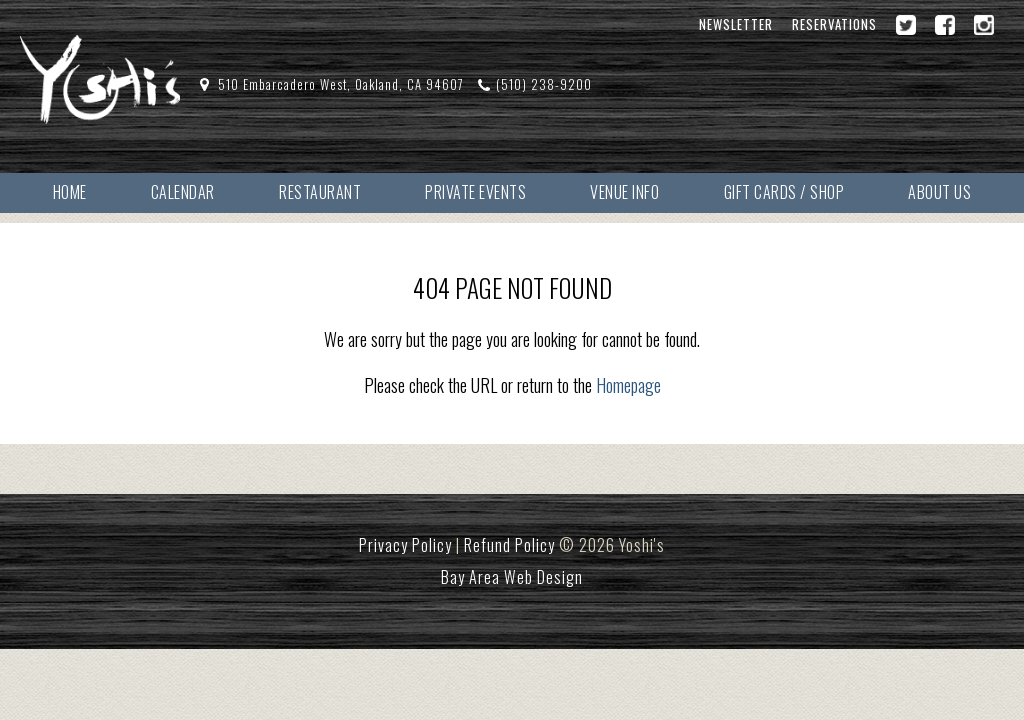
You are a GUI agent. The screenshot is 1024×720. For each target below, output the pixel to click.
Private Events (475, 192)
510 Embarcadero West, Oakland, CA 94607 (341, 84)
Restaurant (320, 192)
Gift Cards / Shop (784, 192)
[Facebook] (945, 25)
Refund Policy (509, 545)
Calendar (183, 192)
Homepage (628, 385)
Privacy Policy (405, 545)
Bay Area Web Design (512, 577)
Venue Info (624, 192)
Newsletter (736, 24)
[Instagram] (984, 25)
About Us (939, 192)
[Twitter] (906, 25)
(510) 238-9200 (544, 84)
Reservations (834, 24)
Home (70, 192)
